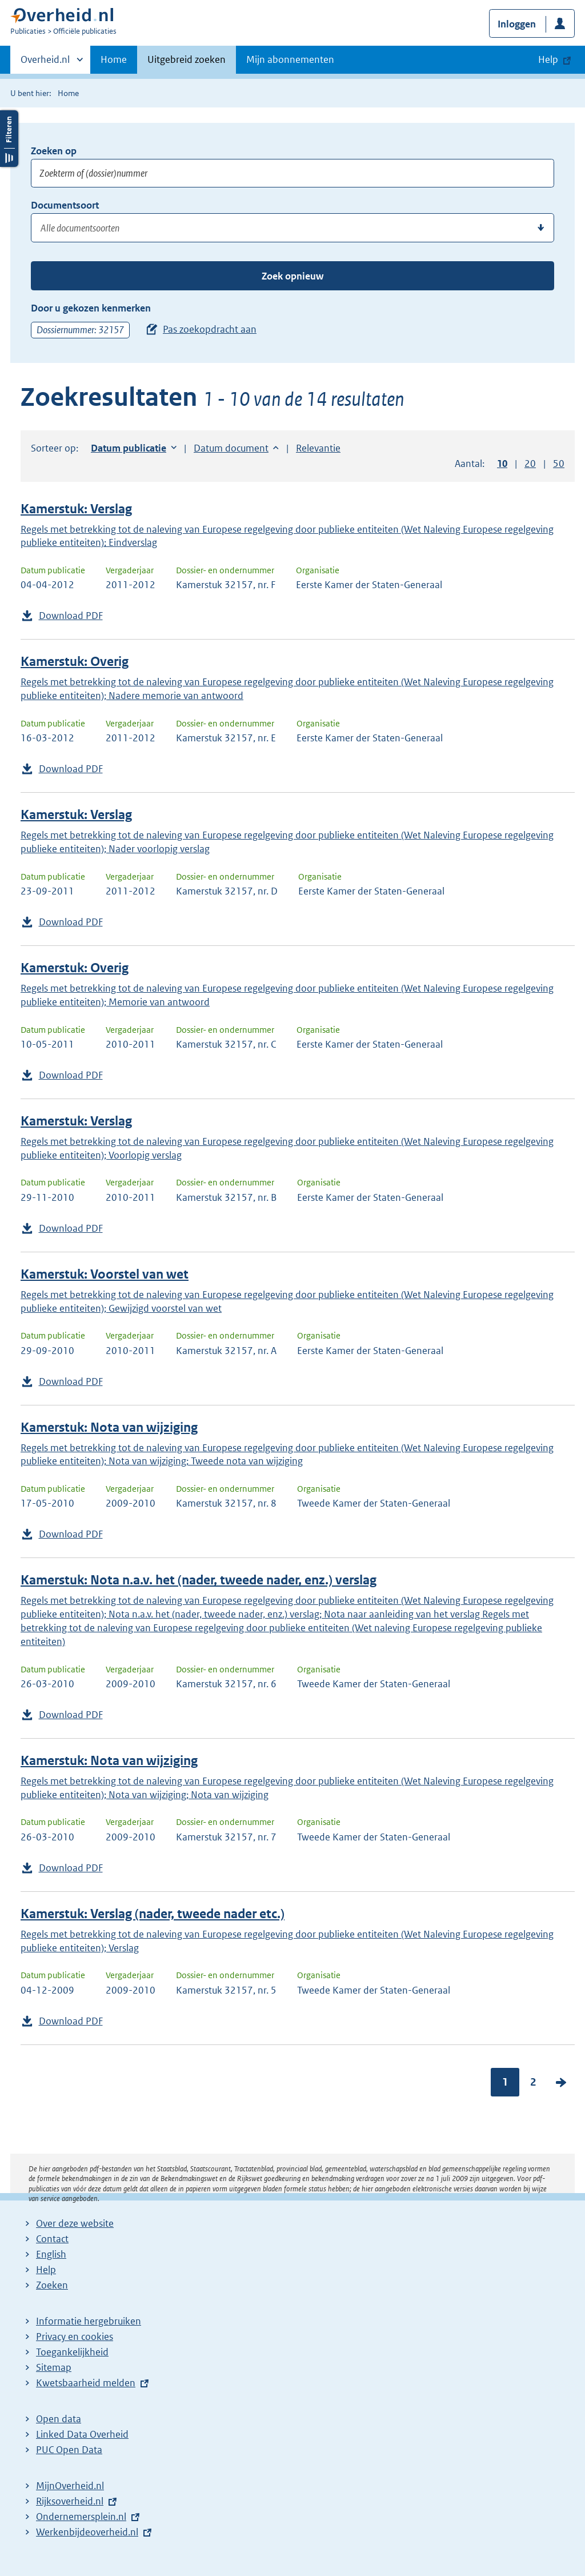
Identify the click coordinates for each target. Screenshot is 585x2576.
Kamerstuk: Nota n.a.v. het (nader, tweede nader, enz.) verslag (198, 1580)
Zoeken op (54, 151)
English (51, 2254)
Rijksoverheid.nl (69, 2501)
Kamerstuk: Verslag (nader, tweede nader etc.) (153, 1914)
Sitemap (53, 2367)
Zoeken (52, 2285)
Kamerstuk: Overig (75, 661)
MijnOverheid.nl (70, 2485)
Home (114, 59)
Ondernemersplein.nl (81, 2516)
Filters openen (9, 138)
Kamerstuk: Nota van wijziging (109, 1427)
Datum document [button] (231, 448)
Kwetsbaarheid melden (85, 2383)
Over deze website (75, 2223)
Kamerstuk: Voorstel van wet (105, 1274)
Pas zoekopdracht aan (210, 329)
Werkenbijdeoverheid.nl (87, 2532)
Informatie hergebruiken (88, 2321)
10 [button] (502, 463)
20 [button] (530, 463)
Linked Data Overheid (82, 2434)
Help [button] (548, 59)
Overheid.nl (45, 63)
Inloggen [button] (517, 24)
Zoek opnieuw (292, 276)
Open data (58, 2419)
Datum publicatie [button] (128, 448)
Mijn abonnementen (290, 59)
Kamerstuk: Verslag (76, 509)
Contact (52, 2238)
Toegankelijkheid (72, 2352)
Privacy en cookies (74, 2336)
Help (46, 2269)
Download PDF (71, 615)
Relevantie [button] (318, 448)
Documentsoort (65, 205)
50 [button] (558, 463)
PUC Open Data (69, 2449)
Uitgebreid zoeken (186, 59)
